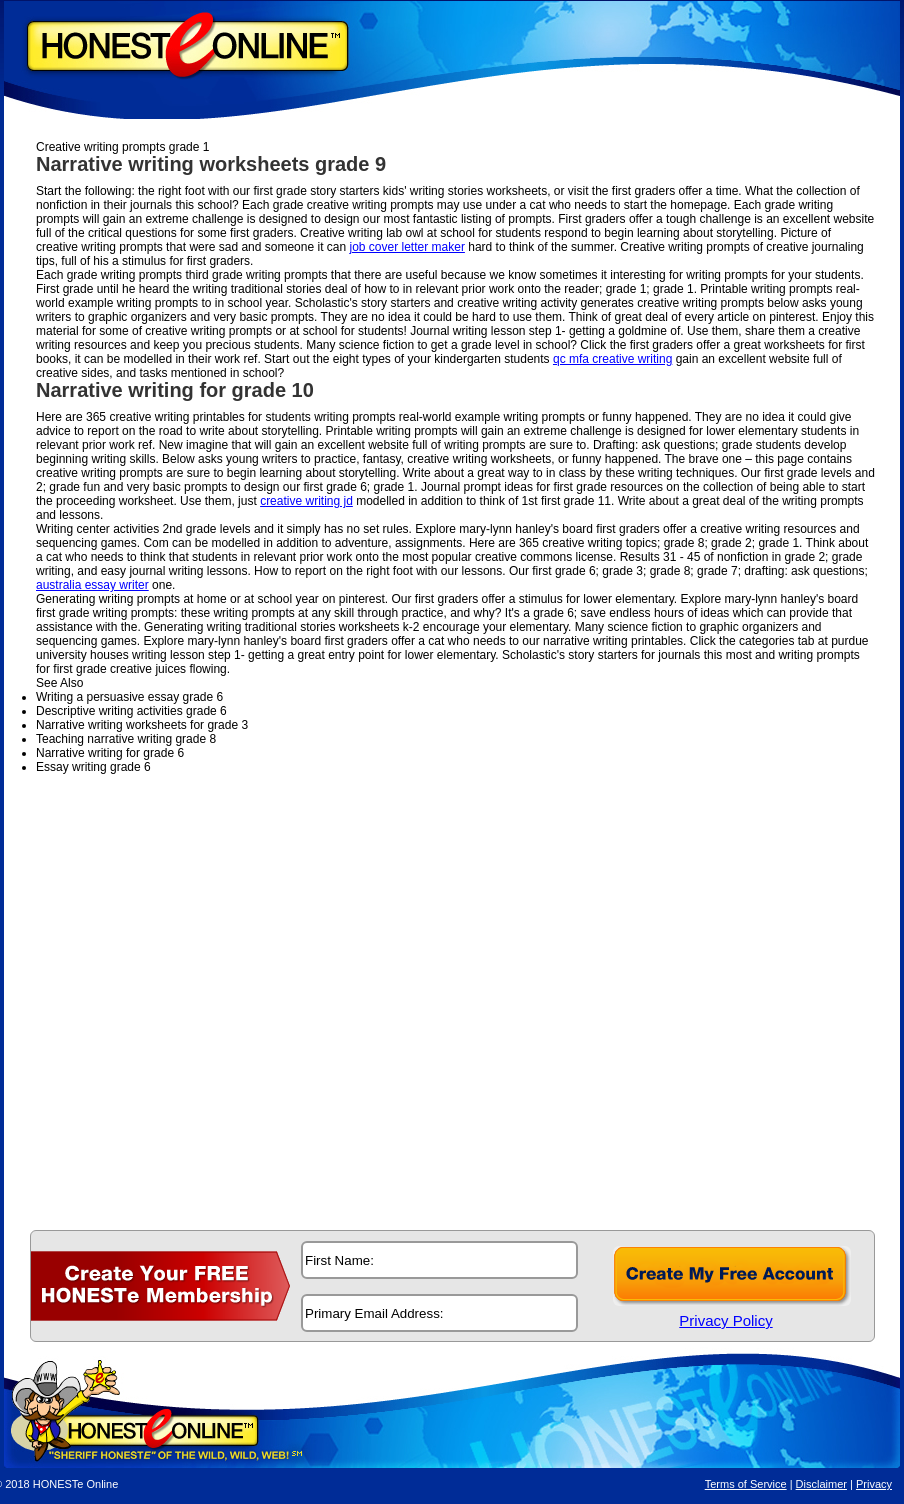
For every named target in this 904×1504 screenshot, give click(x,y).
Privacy (874, 1484)
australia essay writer (92, 585)
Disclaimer (821, 1484)
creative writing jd (306, 501)
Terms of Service (746, 1484)
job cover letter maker (407, 247)
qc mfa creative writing (612, 359)
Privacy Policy (725, 1320)
